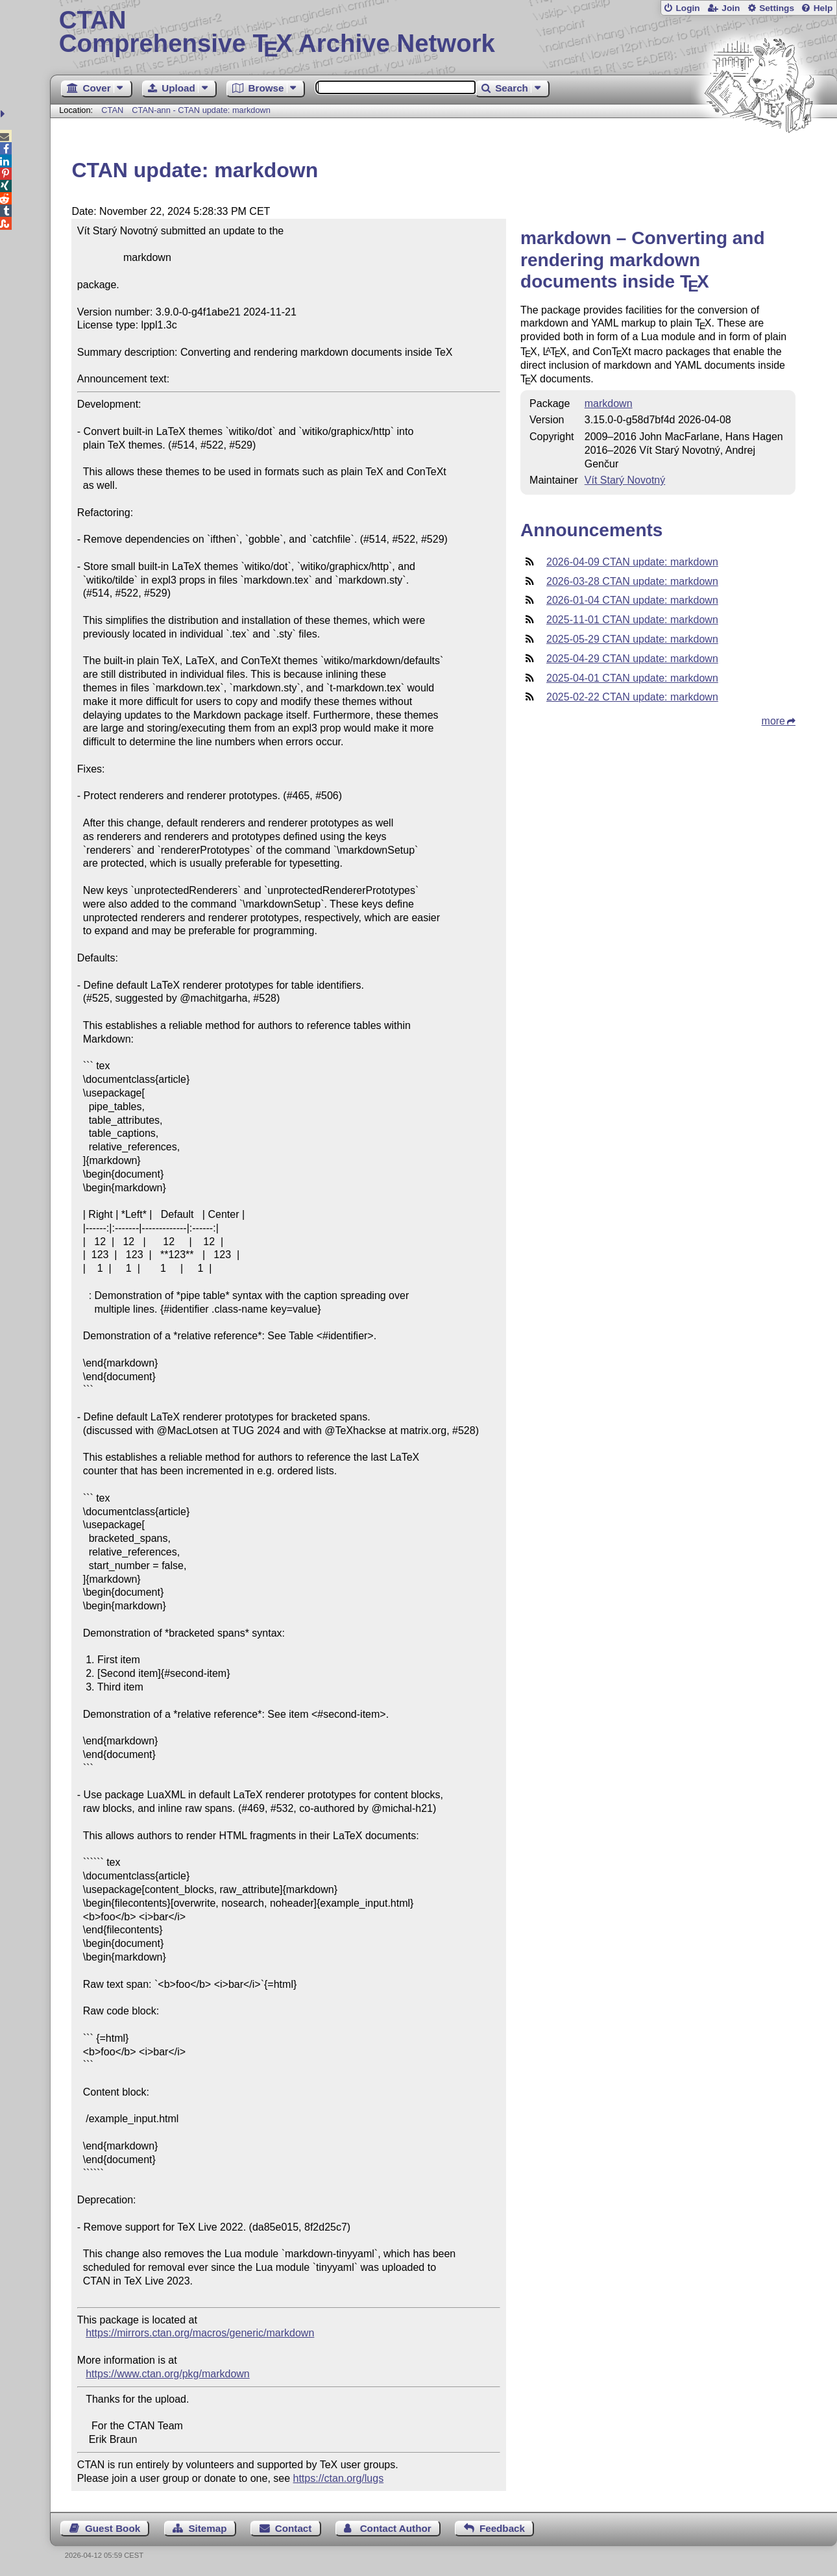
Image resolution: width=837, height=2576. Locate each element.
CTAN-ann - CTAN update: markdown (201, 110)
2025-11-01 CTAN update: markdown (632, 619)
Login (687, 8)
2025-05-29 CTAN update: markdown (632, 639)
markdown (609, 403)
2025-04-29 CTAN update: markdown (632, 658)
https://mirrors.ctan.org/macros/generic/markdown (200, 2332)
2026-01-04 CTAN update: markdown (632, 600)
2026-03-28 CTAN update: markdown (632, 581)
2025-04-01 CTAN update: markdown (632, 678)
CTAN (112, 110)
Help (823, 8)
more (773, 720)
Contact (293, 2528)
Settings (776, 8)
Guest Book (112, 2528)
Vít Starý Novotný (625, 480)
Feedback (502, 2528)
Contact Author (395, 2528)
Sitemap (207, 2528)
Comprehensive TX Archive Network (444, 32)
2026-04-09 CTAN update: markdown (632, 561)
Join (731, 8)
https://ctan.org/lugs (338, 2478)
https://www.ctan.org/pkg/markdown (168, 2373)
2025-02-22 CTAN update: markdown (632, 696)
